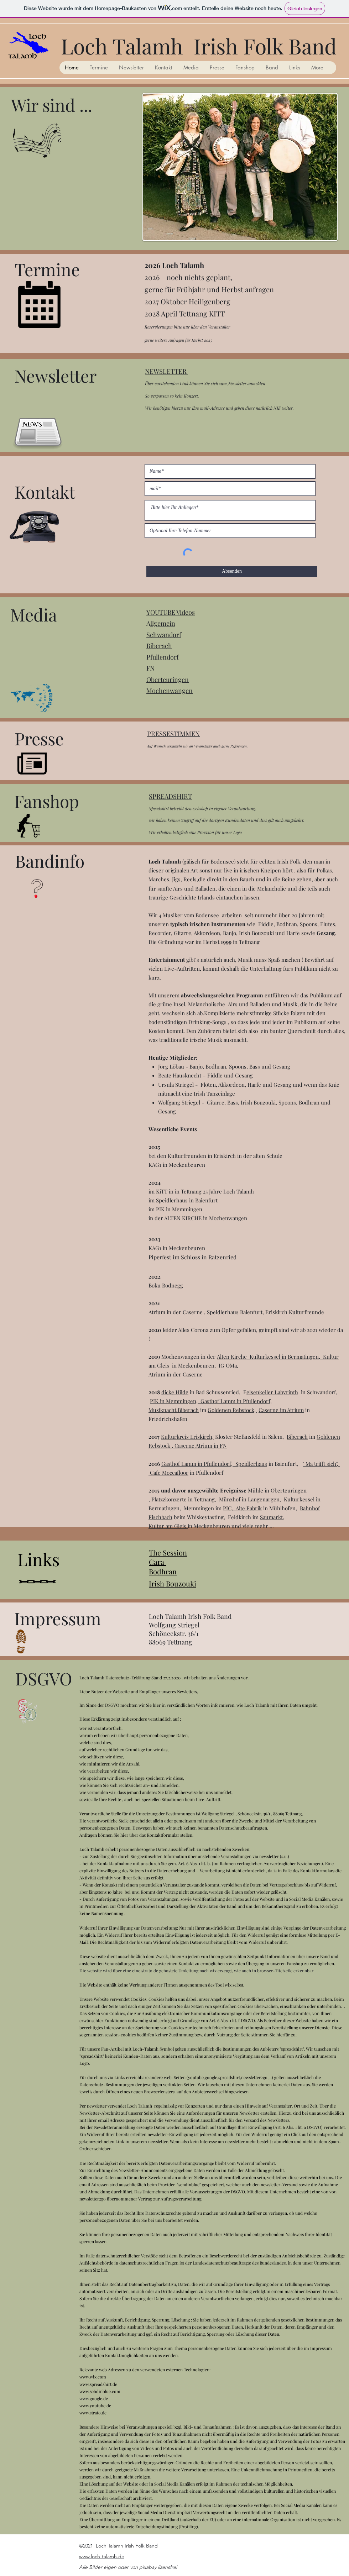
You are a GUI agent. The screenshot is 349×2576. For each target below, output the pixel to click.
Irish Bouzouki (172, 1583)
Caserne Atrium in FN (200, 1445)
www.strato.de (92, 2412)
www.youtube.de (95, 2405)
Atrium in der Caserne (176, 1374)
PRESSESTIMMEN (173, 733)
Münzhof (229, 1499)
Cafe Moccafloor (169, 1472)
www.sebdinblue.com (99, 2391)
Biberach (297, 1436)
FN (151, 668)
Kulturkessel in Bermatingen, (286, 1356)
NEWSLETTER (166, 371)
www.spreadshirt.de (98, 2384)
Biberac (157, 645)
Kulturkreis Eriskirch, (187, 1436)
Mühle (255, 1490)
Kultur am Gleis (168, 1526)
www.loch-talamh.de (101, 2556)
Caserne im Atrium (281, 1409)
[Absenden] (231, 571)
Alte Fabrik (249, 1508)
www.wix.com (93, 2377)
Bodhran (163, 1571)
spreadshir (291, 2049)
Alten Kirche (233, 1356)
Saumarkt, (272, 1517)
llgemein (162, 623)
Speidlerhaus (251, 1463)
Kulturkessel (299, 1499)
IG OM (226, 1365)
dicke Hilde (174, 1392)
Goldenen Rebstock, (232, 1409)
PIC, (229, 1508)
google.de (99, 2398)
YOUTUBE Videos (170, 612)
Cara (157, 1562)
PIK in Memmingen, (175, 1401)
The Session (168, 1552)
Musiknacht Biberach (174, 1409)
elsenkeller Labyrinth (272, 1392)
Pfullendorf (163, 657)
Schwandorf (163, 634)
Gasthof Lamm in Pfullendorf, (236, 1401)
